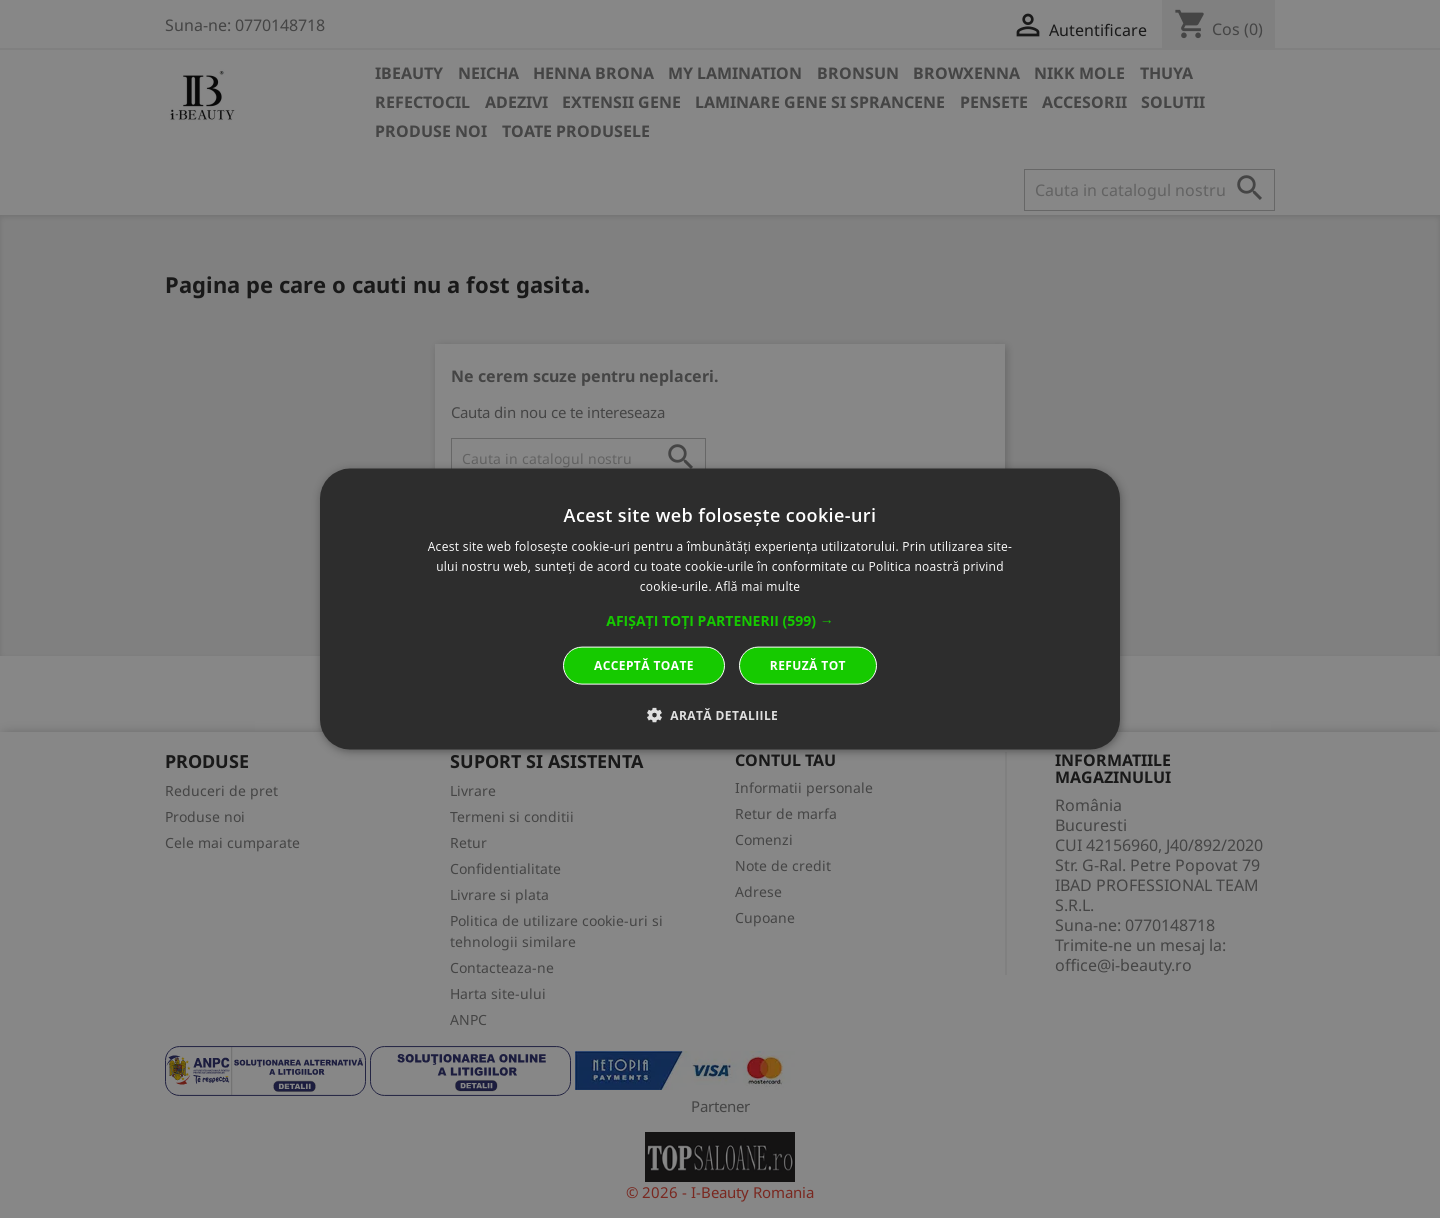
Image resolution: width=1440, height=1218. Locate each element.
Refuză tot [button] (808, 664)
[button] (720, 620)
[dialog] (720, 609)
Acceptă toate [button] (644, 664)
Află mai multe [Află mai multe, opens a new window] (757, 586)
